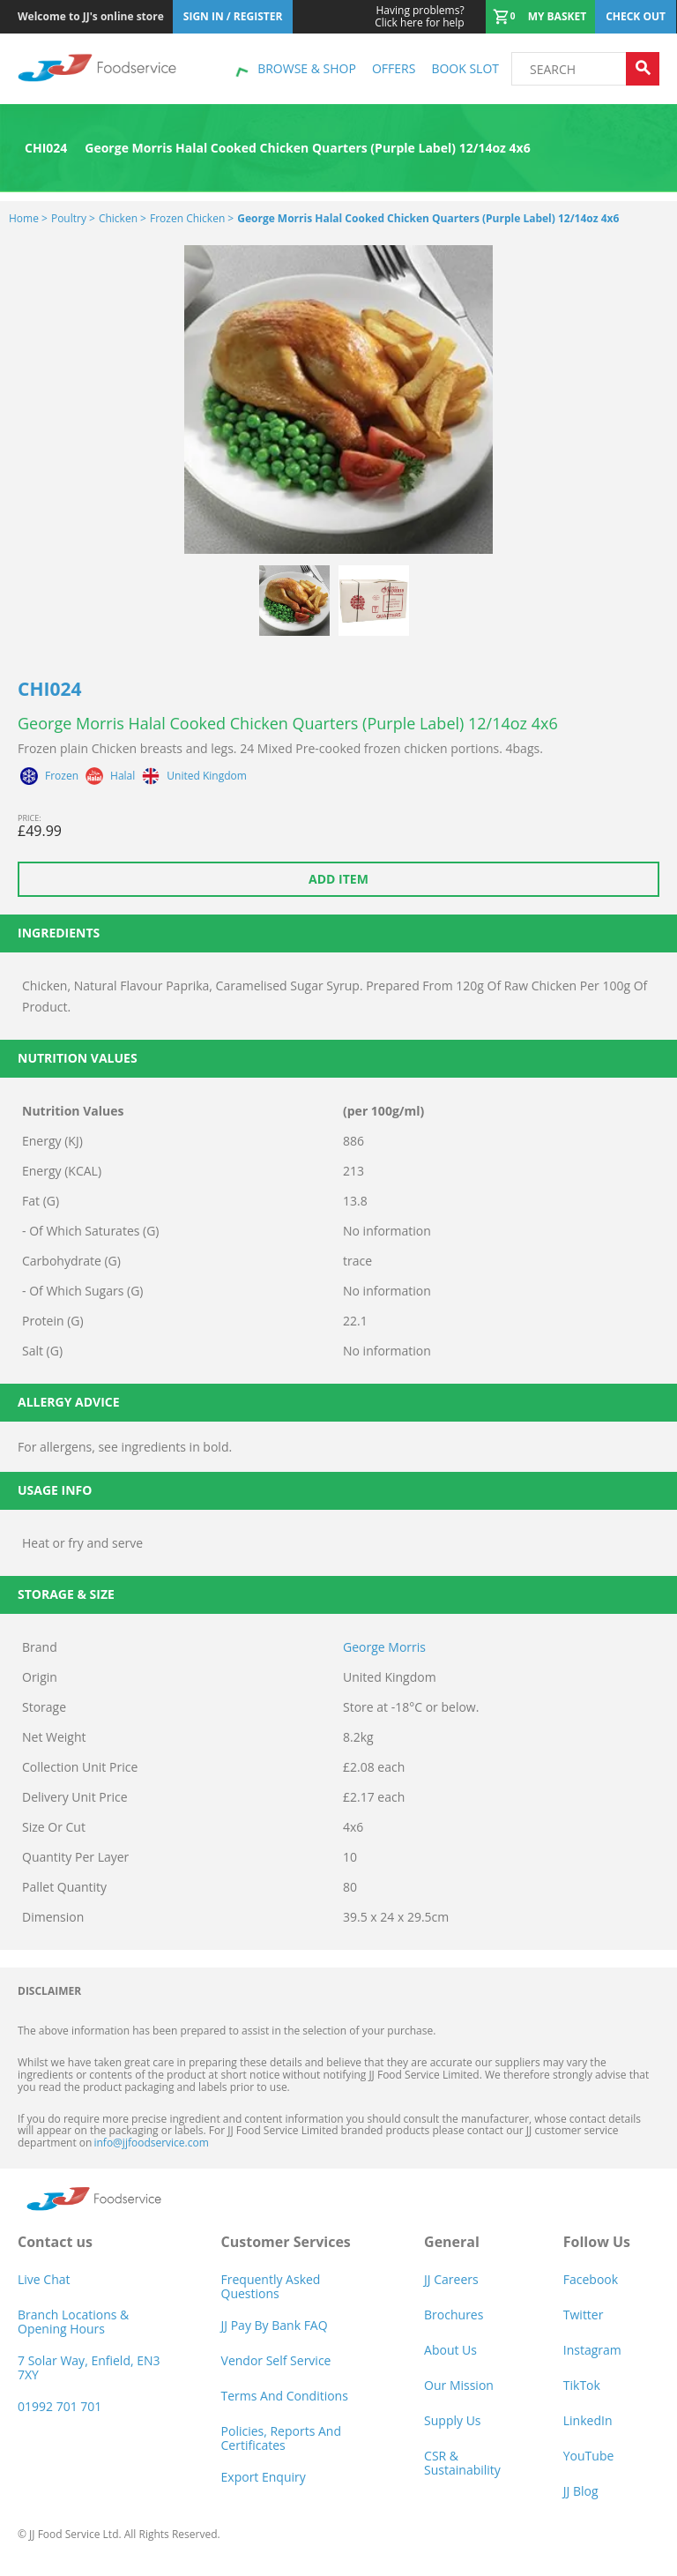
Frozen (61, 776)
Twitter (583, 2314)
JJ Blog (581, 2491)
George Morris (384, 1647)
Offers (393, 68)
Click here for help (419, 16)
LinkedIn (588, 2420)
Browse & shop (306, 68)
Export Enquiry (263, 2476)
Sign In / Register (233, 16)
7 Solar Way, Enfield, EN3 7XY (89, 2367)
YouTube (588, 2455)
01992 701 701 (59, 2406)
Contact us (55, 2241)
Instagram (592, 2349)
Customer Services (286, 2241)
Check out (636, 16)
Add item (338, 878)
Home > (28, 218)
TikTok (581, 2385)
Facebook (590, 2279)
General (452, 2241)
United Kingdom (207, 776)
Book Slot (465, 68)
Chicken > (122, 218)
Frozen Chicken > (192, 218)
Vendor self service (276, 2360)
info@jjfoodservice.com (150, 2142)
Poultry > (73, 218)
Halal (122, 776)
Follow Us (596, 2241)
